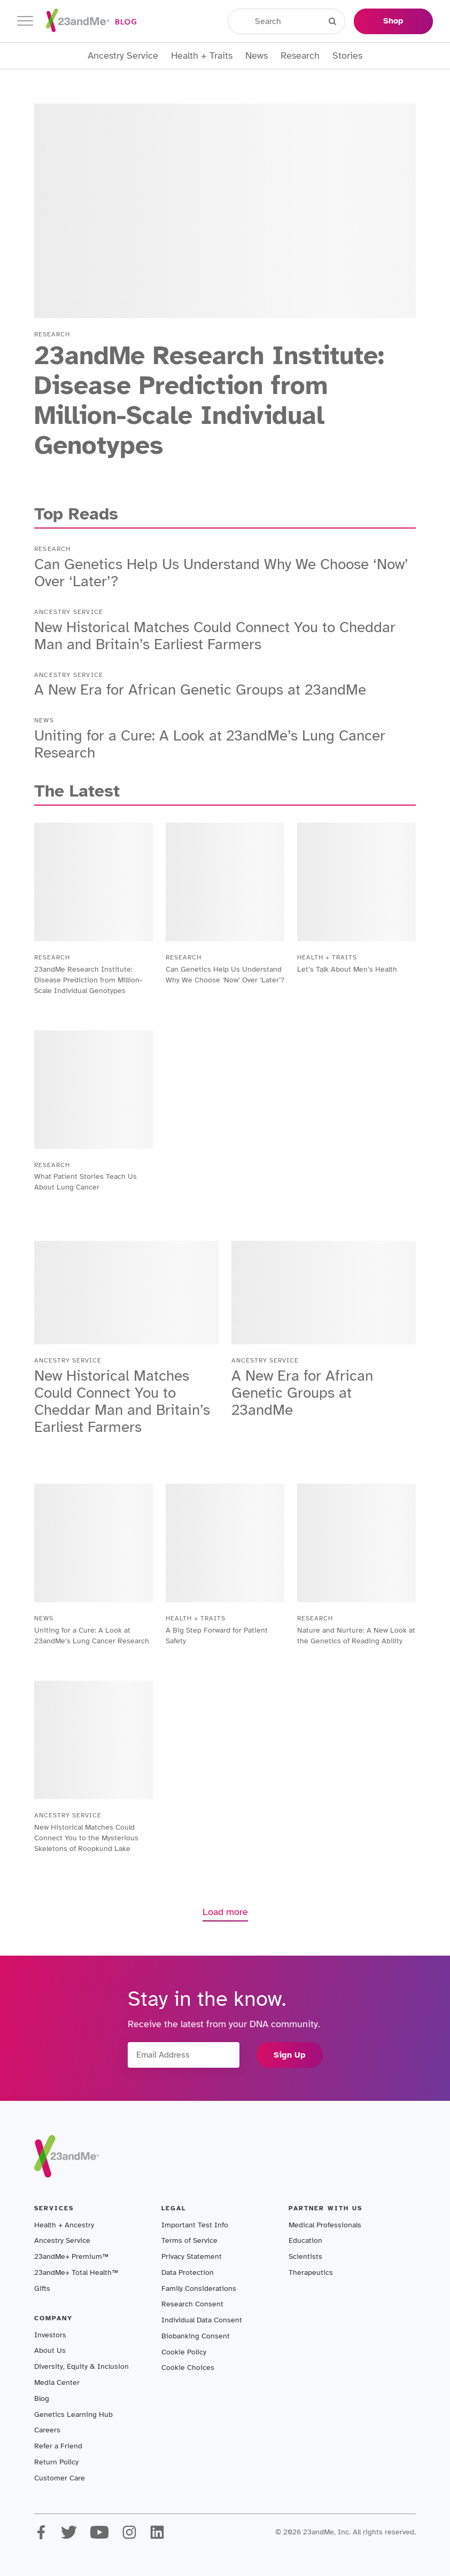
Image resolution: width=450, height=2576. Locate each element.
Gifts (42, 2288)
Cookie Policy (183, 2352)
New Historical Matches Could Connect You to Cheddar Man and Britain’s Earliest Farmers (214, 635)
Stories (347, 55)
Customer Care (59, 2478)
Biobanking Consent (195, 2336)
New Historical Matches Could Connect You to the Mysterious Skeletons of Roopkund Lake (86, 1838)
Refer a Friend (58, 2446)
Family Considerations (198, 2288)
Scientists (305, 2256)
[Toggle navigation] (25, 21)
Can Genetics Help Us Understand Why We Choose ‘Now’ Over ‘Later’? (221, 572)
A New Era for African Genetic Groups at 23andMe (200, 689)
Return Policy (56, 2462)
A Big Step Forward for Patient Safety (217, 1635)
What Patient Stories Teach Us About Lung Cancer (85, 1182)
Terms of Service (189, 2240)
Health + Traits (201, 55)
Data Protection (187, 2272)
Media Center (57, 2382)
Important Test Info (194, 2225)
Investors (50, 2334)
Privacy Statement (191, 2256)
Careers (47, 2430)
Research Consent (192, 2304)
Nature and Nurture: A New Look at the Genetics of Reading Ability (356, 1635)
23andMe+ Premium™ (71, 2256)
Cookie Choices (187, 2367)
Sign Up (290, 2055)
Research (300, 55)
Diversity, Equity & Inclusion (81, 2366)
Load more (225, 1912)
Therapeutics (311, 2272)
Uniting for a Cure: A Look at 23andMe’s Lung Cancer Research (209, 744)
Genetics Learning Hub (73, 2414)
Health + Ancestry (64, 2225)
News (256, 55)
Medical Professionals (325, 2225)
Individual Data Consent (201, 2320)
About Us (50, 2350)
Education (305, 2240)
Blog (41, 2398)
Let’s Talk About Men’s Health (347, 969)
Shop (393, 20)
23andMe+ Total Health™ (76, 2272)
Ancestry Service (123, 55)
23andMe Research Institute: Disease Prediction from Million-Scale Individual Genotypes (209, 400)
